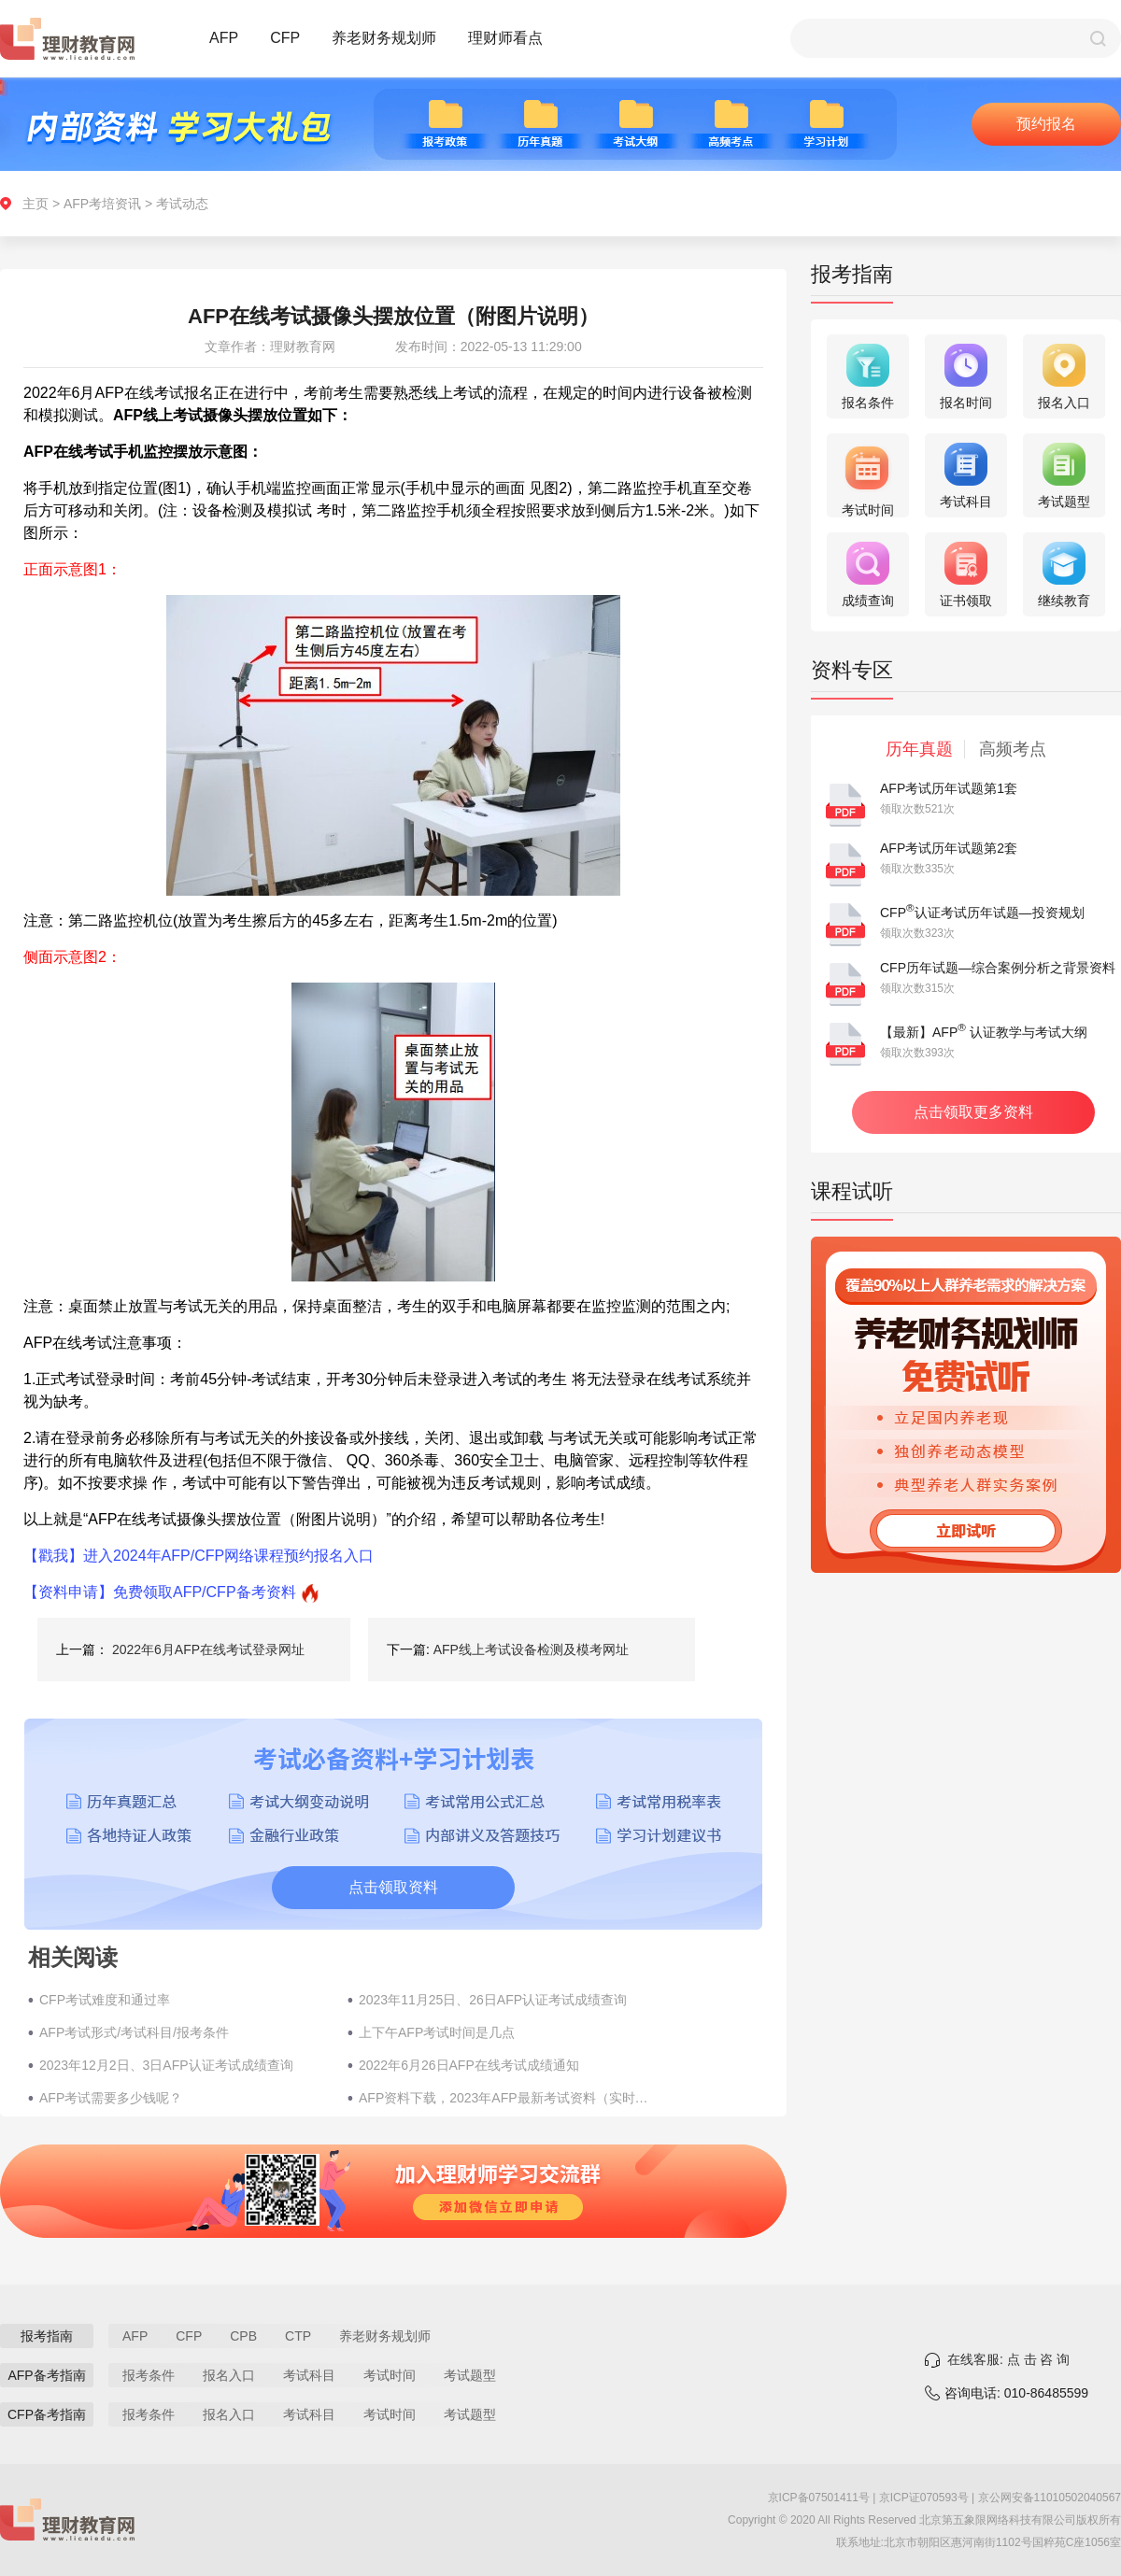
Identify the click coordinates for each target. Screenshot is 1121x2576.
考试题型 (470, 2375)
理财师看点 (505, 38)
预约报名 (1046, 124)
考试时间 (389, 2375)
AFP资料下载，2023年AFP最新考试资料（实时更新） (503, 2097)
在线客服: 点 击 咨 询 (1008, 2359)
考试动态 (182, 203)
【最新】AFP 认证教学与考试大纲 (983, 1032)
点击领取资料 (393, 1887)
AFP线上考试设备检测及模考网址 (531, 1649)
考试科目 (309, 2375)
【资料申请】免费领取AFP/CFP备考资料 (159, 1592)
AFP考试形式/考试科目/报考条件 (134, 2032)
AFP (223, 38)
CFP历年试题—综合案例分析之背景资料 (997, 967)
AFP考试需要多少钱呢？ (110, 2097)
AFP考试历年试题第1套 (948, 788)
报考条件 (148, 2375)
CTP (298, 2335)
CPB (243, 2335)
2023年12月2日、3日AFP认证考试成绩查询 (166, 2065)
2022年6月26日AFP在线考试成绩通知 (469, 2065)
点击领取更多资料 (973, 1112)
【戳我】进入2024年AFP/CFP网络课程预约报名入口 (198, 1556)
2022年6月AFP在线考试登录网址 (208, 1649)
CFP (285, 38)
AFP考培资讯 (102, 203)
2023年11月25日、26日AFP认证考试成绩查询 (493, 1999)
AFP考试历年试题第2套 (948, 848)
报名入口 (229, 2375)
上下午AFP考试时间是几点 (437, 2032)
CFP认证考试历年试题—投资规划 (982, 912)
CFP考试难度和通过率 (104, 1999)
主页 (35, 203)
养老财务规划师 (384, 38)
